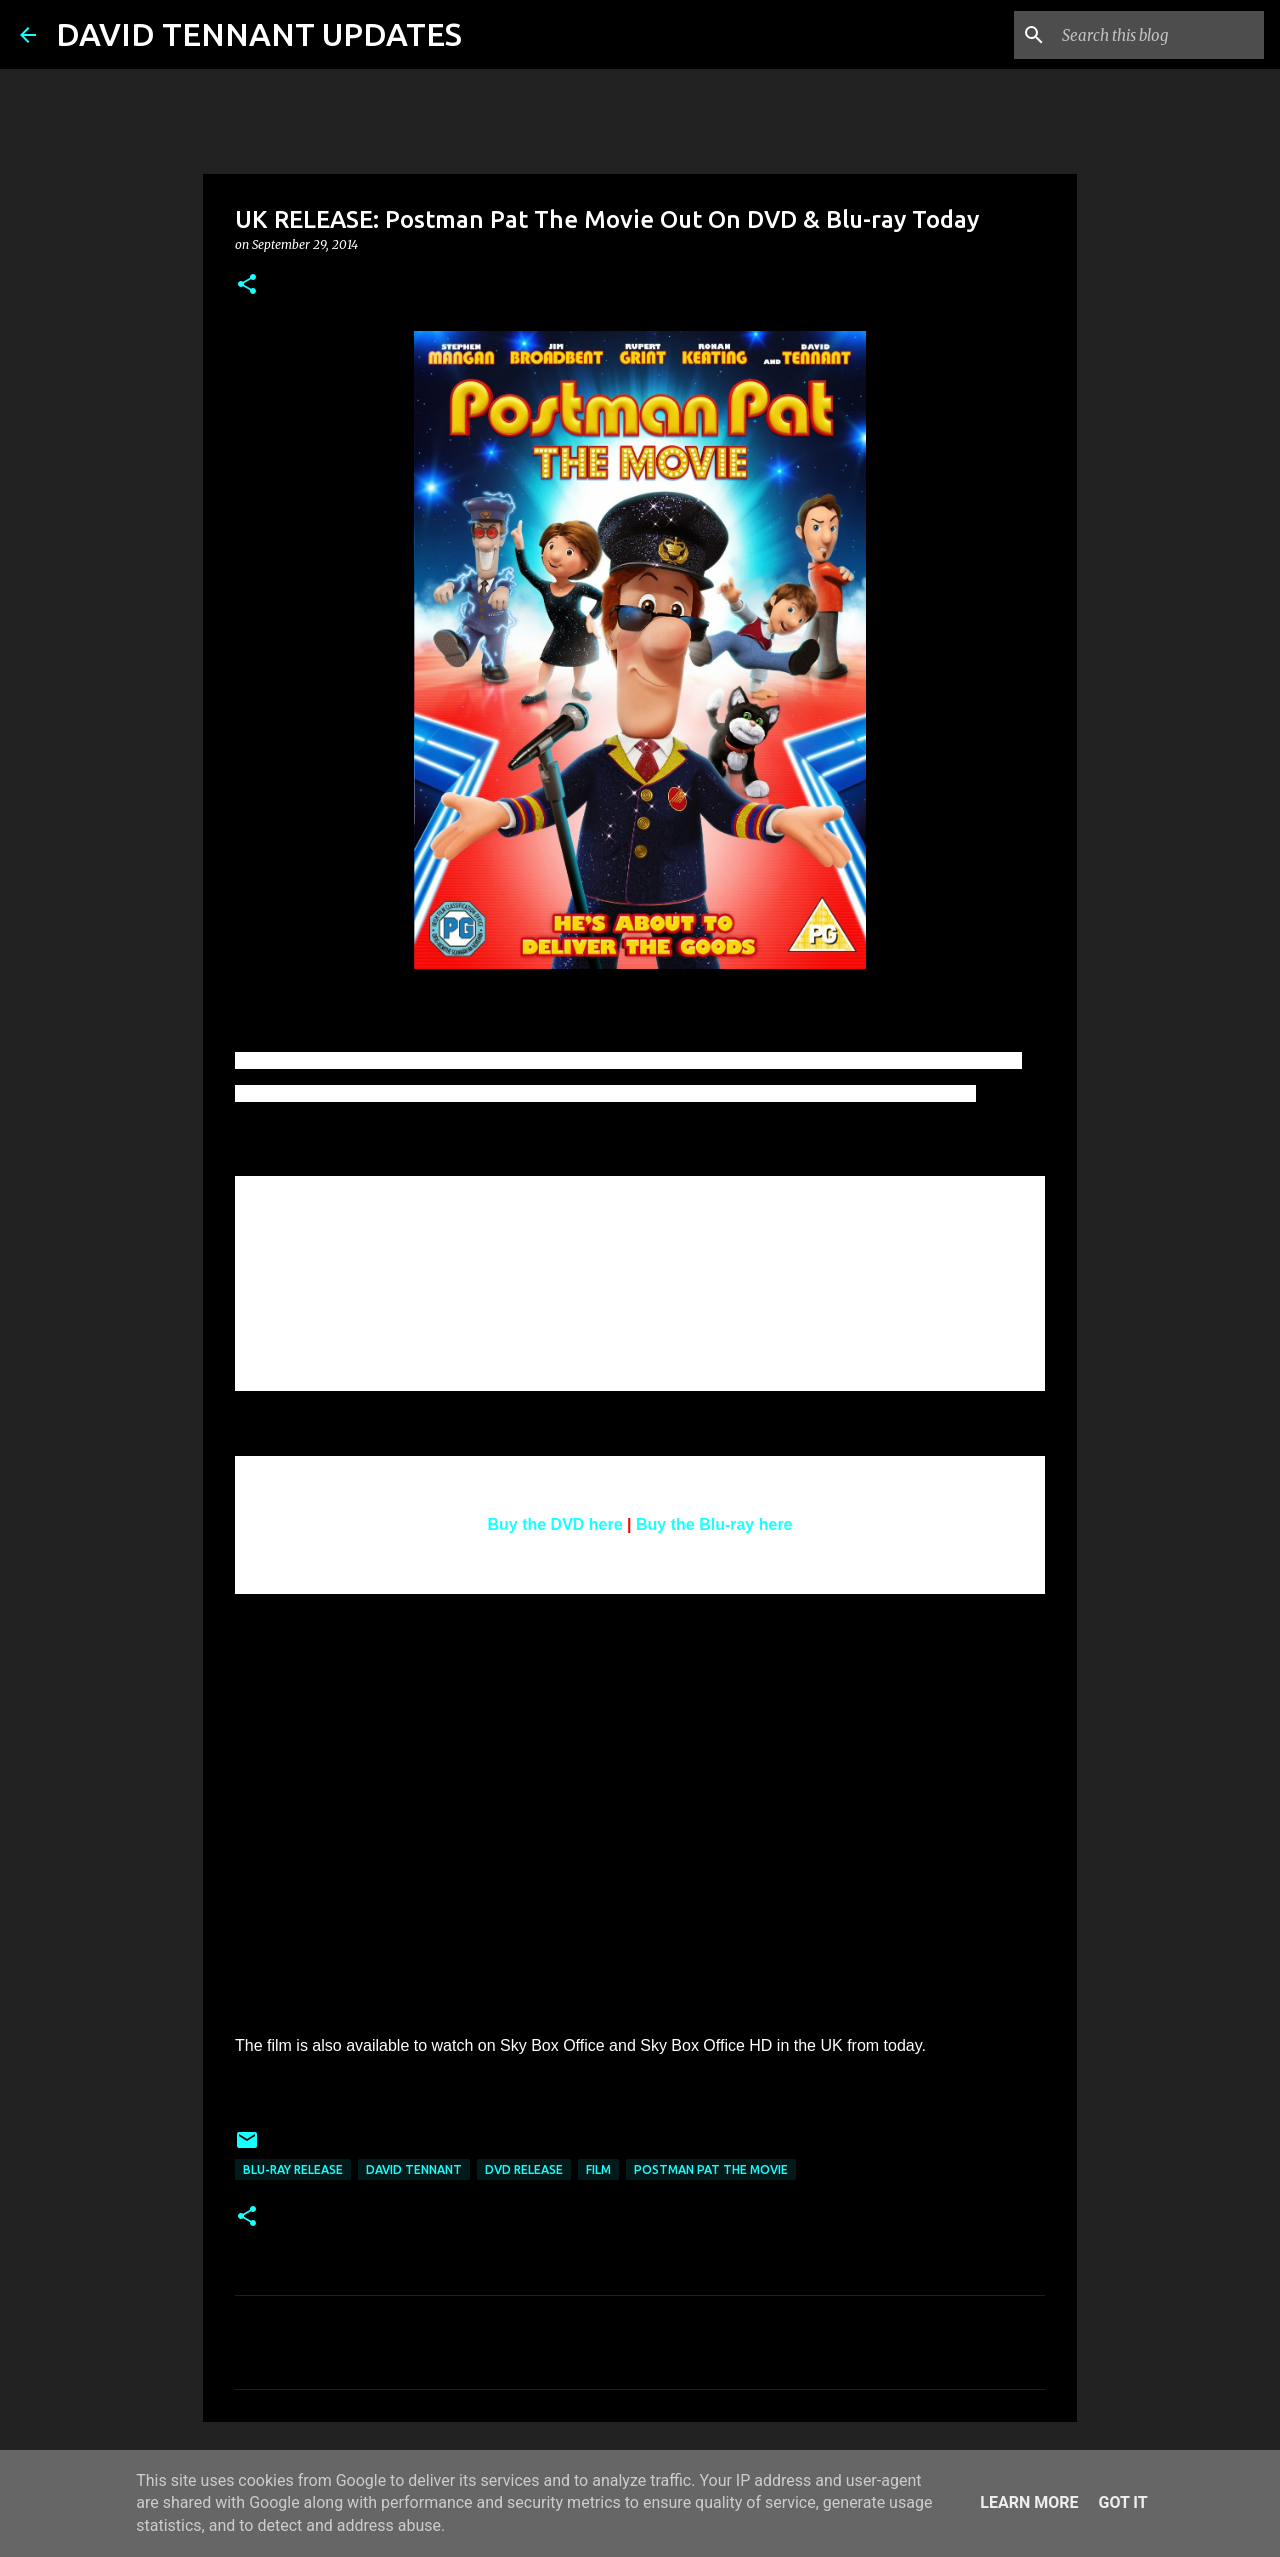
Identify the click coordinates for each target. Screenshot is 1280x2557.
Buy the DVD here (555, 1524)
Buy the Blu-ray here (714, 1524)
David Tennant (414, 2169)
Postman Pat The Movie (711, 2169)
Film (598, 2169)
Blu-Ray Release (293, 2169)
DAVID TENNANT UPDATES (259, 34)
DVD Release (524, 2169)
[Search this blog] (1159, 35)
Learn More (1029, 2502)
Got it (1122, 2502)
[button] (247, 285)
